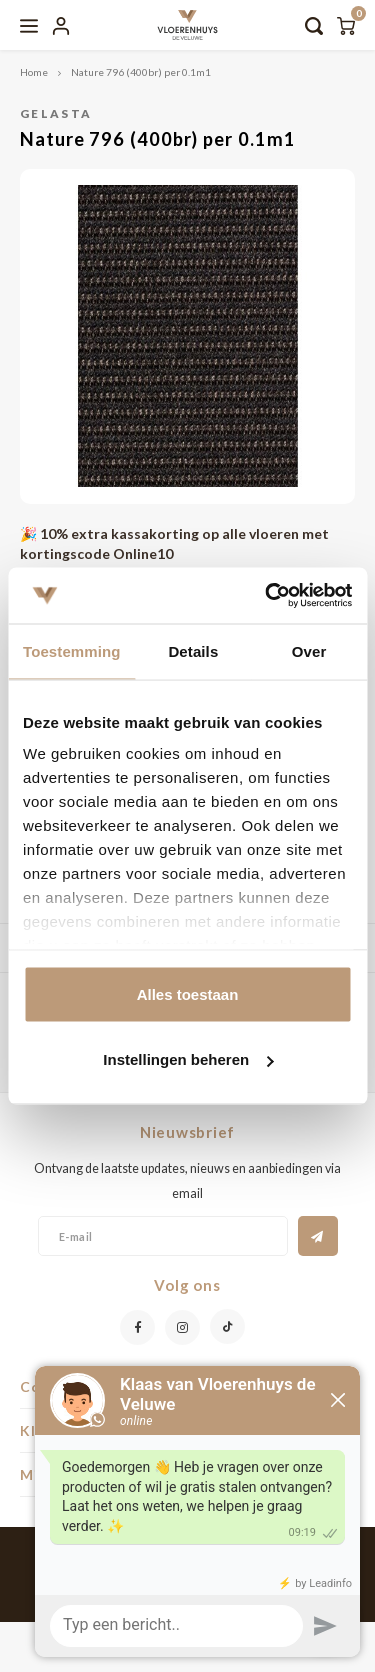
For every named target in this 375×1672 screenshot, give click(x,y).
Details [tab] (193, 650)
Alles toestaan (188, 993)
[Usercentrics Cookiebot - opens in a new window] (267, 596)
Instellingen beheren (188, 1059)
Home (34, 72)
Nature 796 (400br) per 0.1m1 (141, 72)
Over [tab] (309, 650)
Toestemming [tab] (72, 650)
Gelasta (56, 113)
